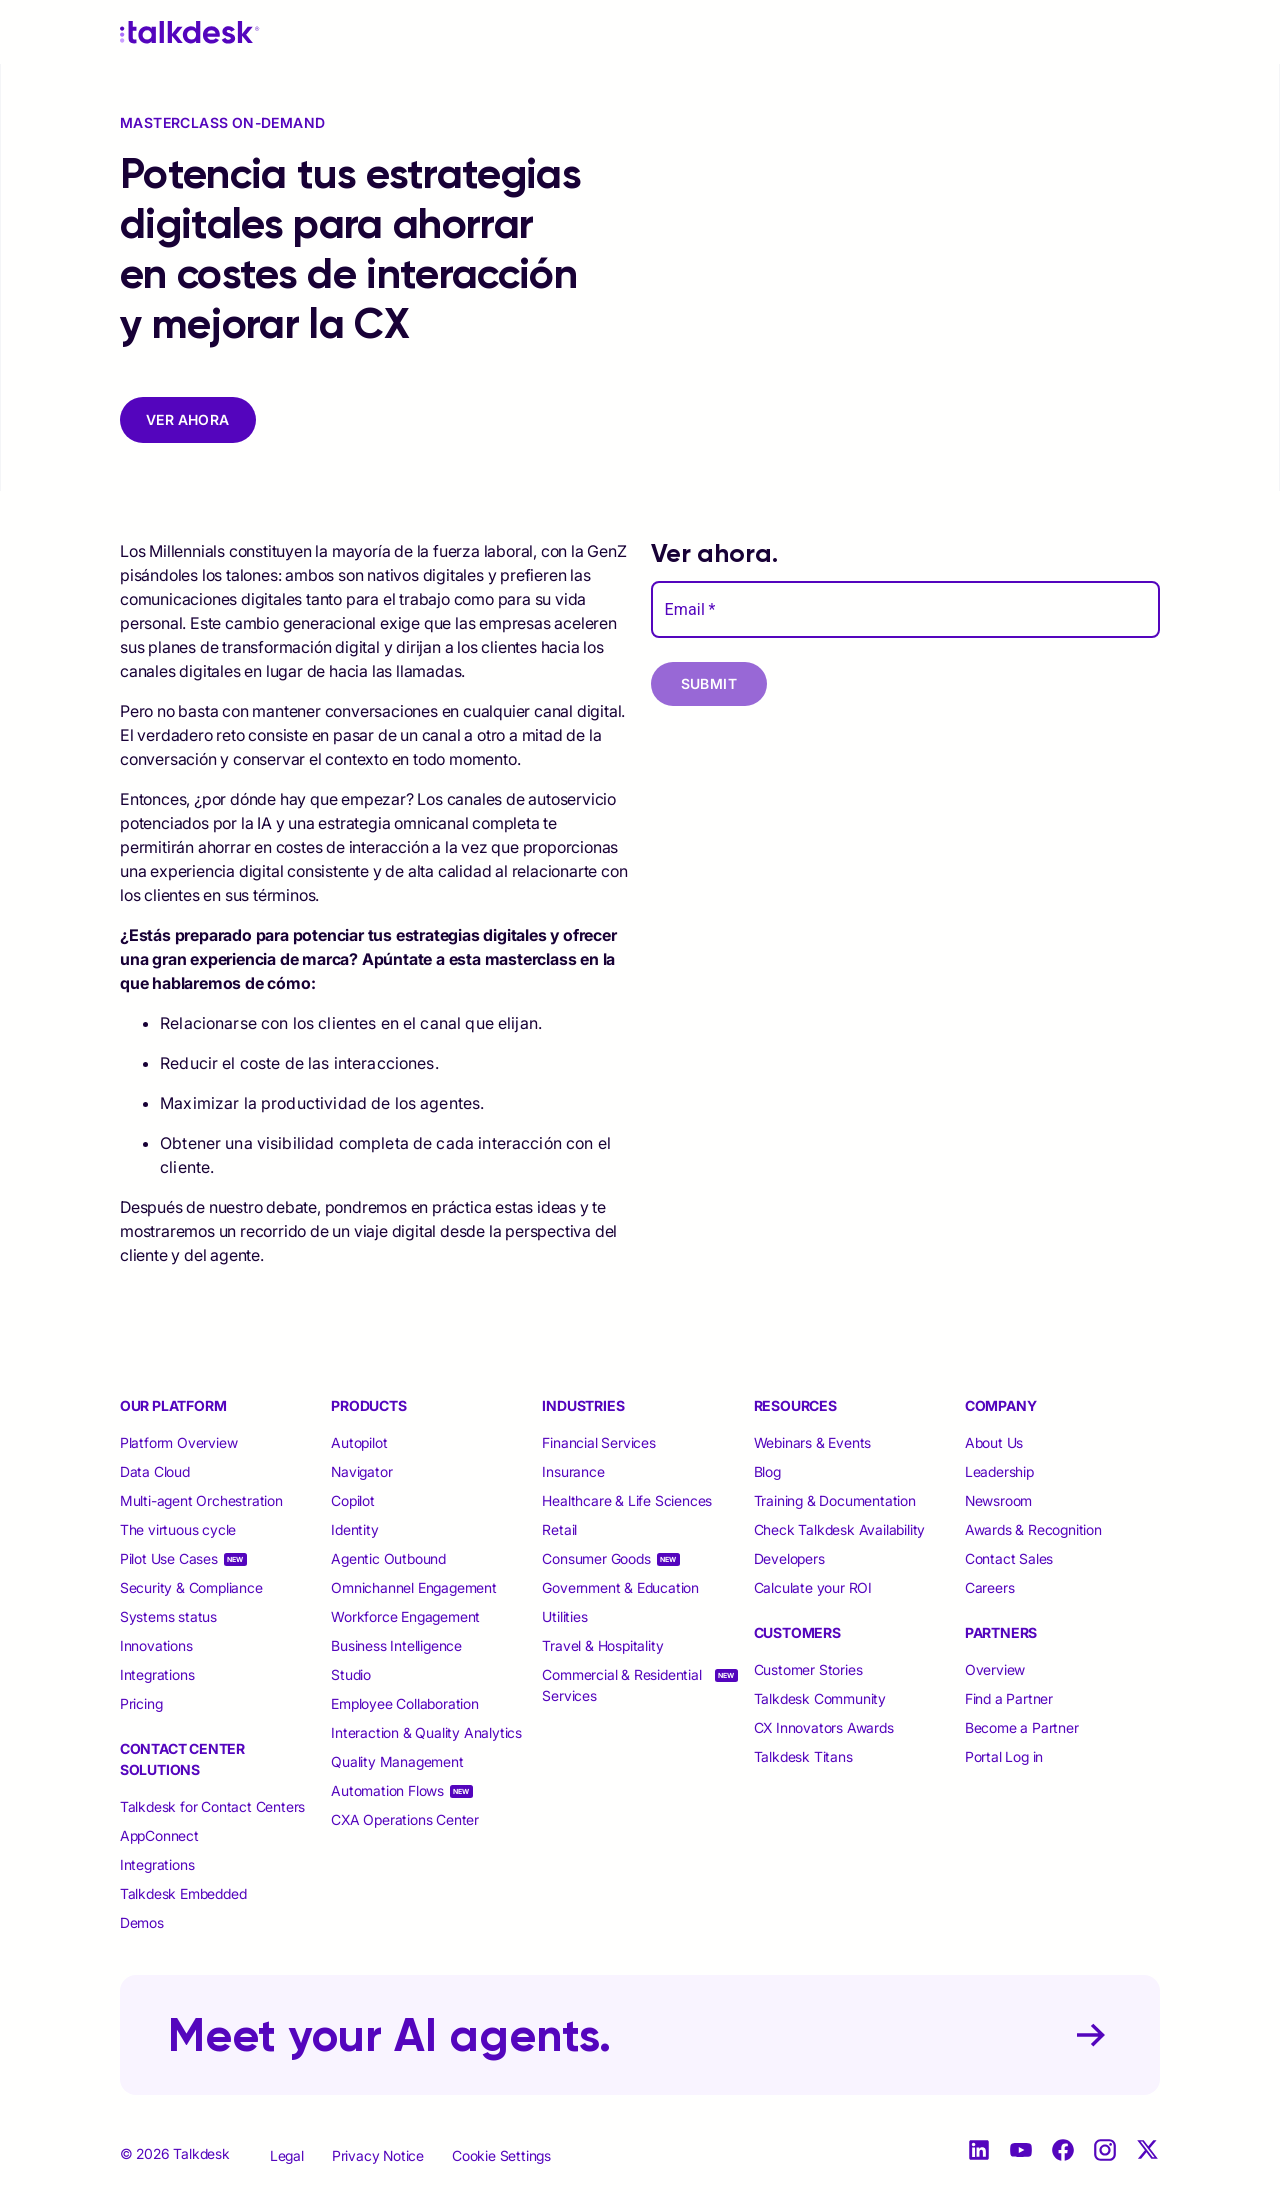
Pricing (141, 1703)
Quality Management (397, 1761)
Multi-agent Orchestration (201, 1500)
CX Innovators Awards (824, 1727)
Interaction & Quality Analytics (426, 1732)
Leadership (999, 1471)
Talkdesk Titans (803, 1756)
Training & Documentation (835, 1500)
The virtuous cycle (178, 1529)
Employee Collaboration (405, 1703)
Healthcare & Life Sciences (627, 1500)
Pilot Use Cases (169, 1558)
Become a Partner (1022, 1727)
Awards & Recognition (1033, 1529)
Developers (789, 1558)
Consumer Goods (596, 1558)
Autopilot (361, 1442)
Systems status (168, 1616)
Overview (995, 1669)
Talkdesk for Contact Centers (212, 1806)
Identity (354, 1529)
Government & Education (620, 1587)
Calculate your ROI (813, 1587)
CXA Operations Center (405, 1819)
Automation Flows (387, 1790)
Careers (990, 1587)
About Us (994, 1442)
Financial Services (598, 1442)
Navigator (361, 1471)
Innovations (156, 1645)
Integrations (157, 1674)
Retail (559, 1529)
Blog (767, 1471)
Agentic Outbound (388, 1558)
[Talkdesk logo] (190, 32)
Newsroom (998, 1500)
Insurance (573, 1471)
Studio (351, 1674)
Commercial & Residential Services (621, 1685)
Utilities (564, 1616)
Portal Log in (1004, 1756)
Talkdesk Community (820, 1698)
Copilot (353, 1500)
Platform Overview (179, 1442)
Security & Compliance (191, 1587)
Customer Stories (808, 1669)
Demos (142, 1922)
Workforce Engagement (405, 1616)
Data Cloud (155, 1471)
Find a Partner (1009, 1698)
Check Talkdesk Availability (840, 1529)
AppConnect (159, 1835)
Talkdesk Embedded (185, 1893)
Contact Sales (1009, 1558)
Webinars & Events (813, 1442)
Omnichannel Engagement (414, 1587)
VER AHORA (188, 419)
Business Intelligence (396, 1645)
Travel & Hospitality (602, 1645)
